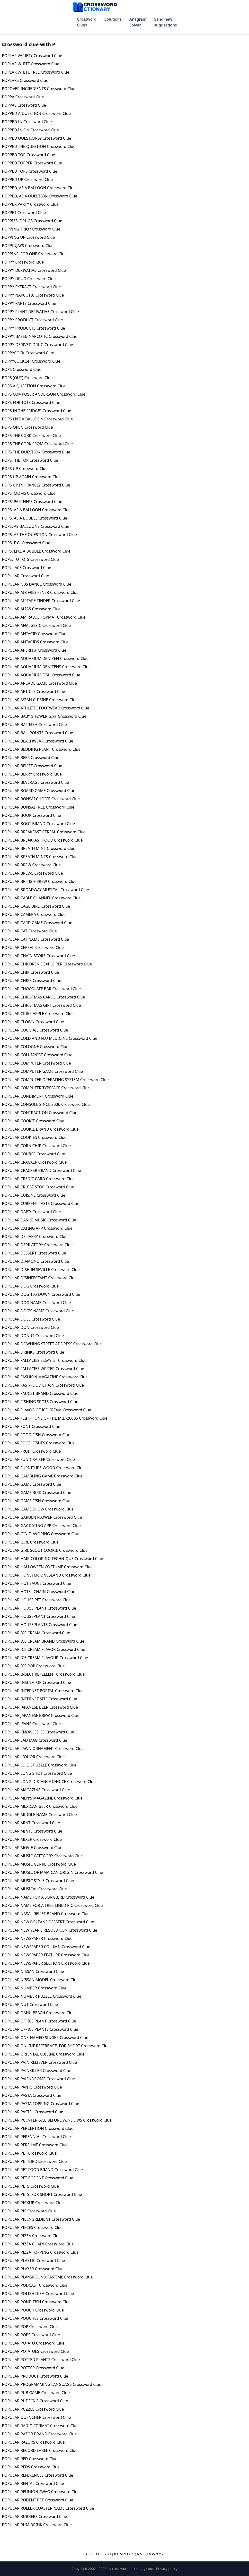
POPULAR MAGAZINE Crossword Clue (36, 1789)
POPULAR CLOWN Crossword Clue (33, 1021)
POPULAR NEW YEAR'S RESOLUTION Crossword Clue (49, 1930)
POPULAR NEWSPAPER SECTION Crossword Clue (46, 1963)
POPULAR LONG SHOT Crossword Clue (37, 1773)
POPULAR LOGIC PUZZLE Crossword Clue (39, 1765)
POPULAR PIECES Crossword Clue (32, 2227)
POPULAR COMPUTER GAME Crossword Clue (42, 1071)
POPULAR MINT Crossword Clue (31, 1822)
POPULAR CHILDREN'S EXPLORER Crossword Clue (47, 964)
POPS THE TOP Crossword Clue (30, 460)
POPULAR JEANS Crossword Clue (31, 1723)
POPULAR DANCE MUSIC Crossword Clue (39, 1220)
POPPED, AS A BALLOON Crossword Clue (39, 187)
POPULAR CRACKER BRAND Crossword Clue (41, 1170)
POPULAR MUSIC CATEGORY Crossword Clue (42, 1856)
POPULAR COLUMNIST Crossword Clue (37, 1055)
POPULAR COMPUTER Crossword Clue (36, 1063)
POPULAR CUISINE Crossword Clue (33, 1195)
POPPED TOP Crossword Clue (28, 154)
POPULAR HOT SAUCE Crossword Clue (36, 1583)
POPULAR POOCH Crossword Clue (33, 2310)
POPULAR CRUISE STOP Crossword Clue (38, 1187)
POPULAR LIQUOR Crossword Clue (33, 1756)
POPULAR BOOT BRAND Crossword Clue (38, 823)
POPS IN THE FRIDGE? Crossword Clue (36, 410)
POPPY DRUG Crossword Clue (29, 278)
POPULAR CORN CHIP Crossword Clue (36, 1145)
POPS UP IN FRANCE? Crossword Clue (36, 485)
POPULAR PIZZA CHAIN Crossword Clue (38, 2244)
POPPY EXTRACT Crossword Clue (31, 287)
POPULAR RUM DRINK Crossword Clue (37, 2524)
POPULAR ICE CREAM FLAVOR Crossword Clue (43, 1649)
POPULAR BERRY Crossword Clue (32, 774)
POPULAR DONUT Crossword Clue (33, 1335)
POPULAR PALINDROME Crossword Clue (38, 2078)
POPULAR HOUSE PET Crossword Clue (36, 1600)
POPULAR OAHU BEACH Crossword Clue (38, 2012)
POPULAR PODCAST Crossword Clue (34, 2285)
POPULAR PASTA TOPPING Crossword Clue (40, 2103)
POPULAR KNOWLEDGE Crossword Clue (38, 1732)
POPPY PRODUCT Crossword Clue (32, 320)
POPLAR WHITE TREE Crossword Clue (35, 72)
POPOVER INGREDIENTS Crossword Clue (38, 88)
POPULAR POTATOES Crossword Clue (35, 2351)
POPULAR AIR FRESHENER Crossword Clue (40, 592)
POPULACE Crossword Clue (26, 567)
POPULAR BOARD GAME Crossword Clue (38, 790)
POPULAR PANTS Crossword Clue (32, 2087)
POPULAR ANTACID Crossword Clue (34, 633)
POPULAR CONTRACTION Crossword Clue (39, 1112)
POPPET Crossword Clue (24, 212)
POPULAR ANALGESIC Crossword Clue (36, 625)
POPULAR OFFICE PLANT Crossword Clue (39, 2021)
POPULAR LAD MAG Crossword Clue (34, 1740)
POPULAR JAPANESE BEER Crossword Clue (40, 1707)
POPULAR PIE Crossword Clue (29, 2211)
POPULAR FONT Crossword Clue (31, 1426)
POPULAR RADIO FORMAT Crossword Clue (40, 2425)
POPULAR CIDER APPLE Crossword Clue (38, 1013)
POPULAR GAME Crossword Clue (31, 1484)
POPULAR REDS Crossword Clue (31, 2467)
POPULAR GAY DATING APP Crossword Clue (41, 1525)
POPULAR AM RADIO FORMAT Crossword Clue (44, 617)
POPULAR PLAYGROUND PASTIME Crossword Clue (47, 2277)
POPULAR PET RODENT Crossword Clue (37, 2178)
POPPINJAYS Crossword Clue (27, 245)
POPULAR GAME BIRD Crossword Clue (36, 1492)
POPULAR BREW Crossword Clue (31, 865)
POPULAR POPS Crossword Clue (31, 2334)
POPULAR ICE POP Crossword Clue (33, 1666)
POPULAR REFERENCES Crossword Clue (37, 2475)
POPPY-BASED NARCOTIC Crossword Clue (39, 336)
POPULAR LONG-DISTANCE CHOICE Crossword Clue (49, 1781)
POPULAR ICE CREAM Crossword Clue (36, 1633)
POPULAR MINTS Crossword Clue (32, 1831)
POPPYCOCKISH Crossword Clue (31, 361)
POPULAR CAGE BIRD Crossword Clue (36, 906)
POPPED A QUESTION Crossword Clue (36, 113)
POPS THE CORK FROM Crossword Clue (37, 443)
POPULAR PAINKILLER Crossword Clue (36, 2070)
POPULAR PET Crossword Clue (29, 2153)
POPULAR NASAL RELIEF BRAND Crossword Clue (45, 1913)
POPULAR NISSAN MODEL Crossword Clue (40, 1979)
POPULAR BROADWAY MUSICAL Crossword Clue (45, 889)
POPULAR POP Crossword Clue (30, 2326)
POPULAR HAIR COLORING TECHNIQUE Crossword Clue (52, 1558)
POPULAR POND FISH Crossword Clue (36, 2301)
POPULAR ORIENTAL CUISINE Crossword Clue (43, 2054)
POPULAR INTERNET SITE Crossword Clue (39, 1699)
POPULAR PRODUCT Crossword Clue (35, 2376)
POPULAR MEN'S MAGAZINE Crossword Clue (42, 1798)
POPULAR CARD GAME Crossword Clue (37, 922)
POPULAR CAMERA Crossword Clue (33, 914)
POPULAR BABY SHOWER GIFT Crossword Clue (44, 716)
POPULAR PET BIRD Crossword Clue (34, 2161)
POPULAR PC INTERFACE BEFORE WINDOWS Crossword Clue (57, 2120)
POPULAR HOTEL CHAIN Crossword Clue (38, 1591)
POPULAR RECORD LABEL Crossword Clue (40, 2450)
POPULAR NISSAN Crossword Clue (33, 1971)
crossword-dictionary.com (133, 2568)
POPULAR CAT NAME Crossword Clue (35, 939)
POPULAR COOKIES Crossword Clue (34, 1137)
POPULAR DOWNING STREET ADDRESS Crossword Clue (52, 1344)
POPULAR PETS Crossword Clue (30, 2186)
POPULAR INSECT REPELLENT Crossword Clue (43, 1674)
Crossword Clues (87, 22)
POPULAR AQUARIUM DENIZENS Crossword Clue (46, 666)
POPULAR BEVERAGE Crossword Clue (35, 782)
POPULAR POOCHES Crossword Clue (35, 2318)
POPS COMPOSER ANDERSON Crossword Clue (43, 394)
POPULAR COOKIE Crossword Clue (33, 1121)
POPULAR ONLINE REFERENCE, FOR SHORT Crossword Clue (56, 2045)
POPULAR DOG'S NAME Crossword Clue (38, 1311)
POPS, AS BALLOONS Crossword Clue (35, 526)
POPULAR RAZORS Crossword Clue (33, 2442)
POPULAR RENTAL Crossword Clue (33, 2483)
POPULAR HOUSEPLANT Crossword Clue (38, 1616)
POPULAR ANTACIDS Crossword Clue (35, 642)
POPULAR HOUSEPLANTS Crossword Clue (39, 1624)
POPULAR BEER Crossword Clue (30, 757)
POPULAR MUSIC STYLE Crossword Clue (38, 1880)
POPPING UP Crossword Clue (28, 237)
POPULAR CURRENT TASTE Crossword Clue (40, 1203)
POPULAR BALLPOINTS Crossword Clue (37, 732)
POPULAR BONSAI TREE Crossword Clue (38, 807)
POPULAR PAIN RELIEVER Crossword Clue (39, 2062)
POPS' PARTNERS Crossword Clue (32, 501)
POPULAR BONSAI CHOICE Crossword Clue (41, 799)
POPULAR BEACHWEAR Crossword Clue (37, 741)
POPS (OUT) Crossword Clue (27, 377)
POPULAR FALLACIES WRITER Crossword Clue (43, 1368)
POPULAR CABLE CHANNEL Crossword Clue (41, 898)
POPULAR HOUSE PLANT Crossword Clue (39, 1608)
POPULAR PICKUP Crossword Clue (33, 2202)
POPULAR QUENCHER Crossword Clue (36, 2417)
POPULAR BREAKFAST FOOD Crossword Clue (42, 840)
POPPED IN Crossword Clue (27, 121)
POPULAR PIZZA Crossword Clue (31, 2235)
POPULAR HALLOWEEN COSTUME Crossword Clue (47, 1566)
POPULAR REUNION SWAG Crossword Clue (41, 2491)
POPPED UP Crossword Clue (27, 179)
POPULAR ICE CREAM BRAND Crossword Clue (43, 1641)
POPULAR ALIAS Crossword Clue (31, 609)
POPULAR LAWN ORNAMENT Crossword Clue (43, 1748)
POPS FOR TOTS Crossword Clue (31, 402)
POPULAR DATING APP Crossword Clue (37, 1228)
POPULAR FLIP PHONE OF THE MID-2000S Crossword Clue (54, 1418)
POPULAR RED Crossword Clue (29, 2458)
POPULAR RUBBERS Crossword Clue (34, 2516)
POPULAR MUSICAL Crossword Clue (34, 1889)
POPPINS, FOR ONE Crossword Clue (34, 253)
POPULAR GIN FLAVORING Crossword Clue (40, 1533)
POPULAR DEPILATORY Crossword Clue (37, 1244)
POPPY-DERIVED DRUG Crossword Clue (37, 344)
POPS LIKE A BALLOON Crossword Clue (37, 419)
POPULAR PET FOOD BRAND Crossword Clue (42, 2169)
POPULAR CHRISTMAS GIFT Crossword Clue (41, 1005)
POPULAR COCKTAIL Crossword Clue (35, 1030)
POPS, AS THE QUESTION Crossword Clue (39, 534)
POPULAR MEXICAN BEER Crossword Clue (40, 1806)
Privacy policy (167, 2568)
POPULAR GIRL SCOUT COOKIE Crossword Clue (45, 1550)
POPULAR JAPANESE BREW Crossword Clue (40, 1715)
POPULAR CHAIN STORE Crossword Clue (38, 955)
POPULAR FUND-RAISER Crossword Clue (38, 1459)
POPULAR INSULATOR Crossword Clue (36, 1682)
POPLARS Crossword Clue (25, 80)
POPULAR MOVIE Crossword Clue (32, 1847)
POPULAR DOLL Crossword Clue (31, 1319)
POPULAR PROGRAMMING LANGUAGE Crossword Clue (51, 2384)
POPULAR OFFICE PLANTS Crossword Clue (40, 2029)
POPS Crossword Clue (21, 369)
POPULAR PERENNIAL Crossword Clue (36, 2136)
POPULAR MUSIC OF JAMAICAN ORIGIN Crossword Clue (52, 1872)
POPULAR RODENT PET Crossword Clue (37, 2500)
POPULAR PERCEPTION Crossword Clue (37, 2128)
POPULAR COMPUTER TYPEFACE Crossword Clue (46, 1088)
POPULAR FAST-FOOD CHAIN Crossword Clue (43, 1385)
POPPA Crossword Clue (23, 97)
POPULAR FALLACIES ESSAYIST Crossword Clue (44, 1360)
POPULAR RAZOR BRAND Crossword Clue (39, 2434)
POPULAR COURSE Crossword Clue (33, 1154)
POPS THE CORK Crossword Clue (31, 435)
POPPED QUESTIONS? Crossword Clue (36, 138)
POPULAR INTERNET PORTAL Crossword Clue (43, 1690)
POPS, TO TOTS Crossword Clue (30, 559)
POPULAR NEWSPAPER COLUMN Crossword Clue (46, 1946)
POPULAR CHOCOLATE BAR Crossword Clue (41, 988)
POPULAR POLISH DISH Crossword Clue (38, 2293)
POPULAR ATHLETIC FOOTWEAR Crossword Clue (45, 708)
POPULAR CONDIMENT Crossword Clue (37, 1096)
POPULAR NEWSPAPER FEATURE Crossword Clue (45, 1955)
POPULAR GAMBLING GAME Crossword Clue (42, 1476)
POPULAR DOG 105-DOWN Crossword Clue (41, 1294)
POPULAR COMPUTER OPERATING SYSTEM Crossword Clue (55, 1079)
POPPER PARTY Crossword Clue (30, 204)
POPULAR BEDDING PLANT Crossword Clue (41, 749)
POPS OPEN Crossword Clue (27, 427)
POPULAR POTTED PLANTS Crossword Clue (41, 2359)
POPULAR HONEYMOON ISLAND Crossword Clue (46, 1575)
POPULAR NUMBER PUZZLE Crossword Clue (41, 1996)
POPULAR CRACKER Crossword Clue (34, 1162)
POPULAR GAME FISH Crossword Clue (36, 1500)
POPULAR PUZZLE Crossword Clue (33, 2409)
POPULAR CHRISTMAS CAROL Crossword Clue (43, 997)
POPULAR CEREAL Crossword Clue (33, 947)
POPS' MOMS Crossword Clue (28, 493)
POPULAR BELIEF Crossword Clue (32, 765)
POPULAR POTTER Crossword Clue (33, 2368)
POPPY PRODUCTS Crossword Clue (33, 328)
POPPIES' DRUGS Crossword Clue (32, 220)
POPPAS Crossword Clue (24, 105)
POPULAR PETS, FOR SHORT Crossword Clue (42, 2194)
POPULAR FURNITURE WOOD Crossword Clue (43, 1467)
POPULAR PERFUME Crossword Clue (34, 2145)
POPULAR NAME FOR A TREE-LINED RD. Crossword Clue (52, 1905)
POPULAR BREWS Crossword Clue (32, 873)
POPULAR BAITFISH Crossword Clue (34, 724)
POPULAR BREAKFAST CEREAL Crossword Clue (43, 832)
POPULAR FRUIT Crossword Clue (31, 1451)
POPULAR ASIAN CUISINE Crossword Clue (40, 699)
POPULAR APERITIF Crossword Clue (34, 650)
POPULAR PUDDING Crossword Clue (35, 2401)
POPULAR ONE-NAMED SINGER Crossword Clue (45, 2037)
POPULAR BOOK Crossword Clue (31, 815)
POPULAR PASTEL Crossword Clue (32, 2112)
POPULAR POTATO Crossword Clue (33, 2343)
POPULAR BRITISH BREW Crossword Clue (39, 881)
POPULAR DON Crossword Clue (30, 1327)
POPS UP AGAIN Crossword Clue (31, 476)
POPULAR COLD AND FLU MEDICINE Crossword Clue (49, 1038)
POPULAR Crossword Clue (25, 576)
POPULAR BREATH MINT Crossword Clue (38, 848)
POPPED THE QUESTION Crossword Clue (38, 146)
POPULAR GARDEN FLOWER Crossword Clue (42, 1517)
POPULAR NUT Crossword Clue (30, 2004)
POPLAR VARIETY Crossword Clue (32, 55)
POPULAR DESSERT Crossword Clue (34, 1253)
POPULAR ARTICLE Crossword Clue (33, 691)
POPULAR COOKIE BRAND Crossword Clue (40, 1129)
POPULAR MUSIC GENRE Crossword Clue (39, 1864)
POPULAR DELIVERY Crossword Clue (34, 1236)
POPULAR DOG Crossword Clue (30, 1286)
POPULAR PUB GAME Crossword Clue (36, 2392)
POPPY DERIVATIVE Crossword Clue (34, 270)
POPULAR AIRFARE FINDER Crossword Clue (41, 600)
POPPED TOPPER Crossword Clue (32, 163)
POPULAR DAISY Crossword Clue (31, 1211)
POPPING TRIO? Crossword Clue (31, 229)
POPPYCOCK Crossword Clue (28, 353)
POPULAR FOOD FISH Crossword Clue (36, 1434)
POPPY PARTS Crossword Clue (29, 303)
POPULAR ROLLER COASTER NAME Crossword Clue (48, 2508)
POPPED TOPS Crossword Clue (29, 171)
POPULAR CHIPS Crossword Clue (31, 980)
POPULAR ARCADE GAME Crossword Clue (39, 683)
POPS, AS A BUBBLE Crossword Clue (34, 518)
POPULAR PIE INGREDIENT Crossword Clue (41, 2219)
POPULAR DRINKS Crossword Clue (33, 1352)
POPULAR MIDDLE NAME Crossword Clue (39, 1814)
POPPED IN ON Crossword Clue (30, 130)
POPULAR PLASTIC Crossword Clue (33, 2260)
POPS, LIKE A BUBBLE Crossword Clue (36, 551)
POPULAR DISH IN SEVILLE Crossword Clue (41, 1269)
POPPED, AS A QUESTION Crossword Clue (39, 196)
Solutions (113, 19)
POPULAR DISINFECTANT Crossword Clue (39, 1277)
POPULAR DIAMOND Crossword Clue (35, 1261)
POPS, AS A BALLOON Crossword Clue (36, 509)
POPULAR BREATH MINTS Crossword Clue (40, 856)
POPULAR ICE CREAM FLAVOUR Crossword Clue (45, 1657)
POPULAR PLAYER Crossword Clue (32, 2268)
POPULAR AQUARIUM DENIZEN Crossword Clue (45, 658)
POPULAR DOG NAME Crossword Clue (36, 1302)
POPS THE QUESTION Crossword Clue (36, 452)
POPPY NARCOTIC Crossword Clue (33, 295)
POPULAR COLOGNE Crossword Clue (35, 1046)
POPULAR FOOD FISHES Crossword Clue (38, 1443)
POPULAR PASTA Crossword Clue (31, 2095)
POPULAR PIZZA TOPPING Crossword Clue (40, 2252)
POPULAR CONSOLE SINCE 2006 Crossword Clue (46, 1104)
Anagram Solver (137, 22)
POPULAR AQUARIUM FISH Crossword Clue (41, 675)
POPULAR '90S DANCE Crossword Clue (36, 584)
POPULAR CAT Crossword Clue (29, 931)
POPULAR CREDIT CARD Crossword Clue (38, 1178)
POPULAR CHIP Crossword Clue (30, 972)
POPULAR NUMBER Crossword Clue (34, 1988)
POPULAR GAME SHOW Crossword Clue (38, 1509)
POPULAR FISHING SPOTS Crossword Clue (40, 1401)
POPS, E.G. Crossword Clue (26, 543)
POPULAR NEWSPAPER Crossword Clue (37, 1938)
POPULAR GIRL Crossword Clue (30, 1542)
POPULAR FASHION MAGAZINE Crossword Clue (45, 1377)
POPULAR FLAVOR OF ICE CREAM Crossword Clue (46, 1410)
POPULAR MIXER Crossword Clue (32, 1839)
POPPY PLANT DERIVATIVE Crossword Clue (40, 311)
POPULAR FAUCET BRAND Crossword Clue (40, 1393)
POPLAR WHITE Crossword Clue (30, 64)
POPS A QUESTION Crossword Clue (33, 386)
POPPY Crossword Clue (23, 262)
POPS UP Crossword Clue (24, 468)
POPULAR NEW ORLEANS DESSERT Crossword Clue (48, 1922)
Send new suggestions (165, 22)
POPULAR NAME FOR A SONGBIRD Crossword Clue (48, 1897)
